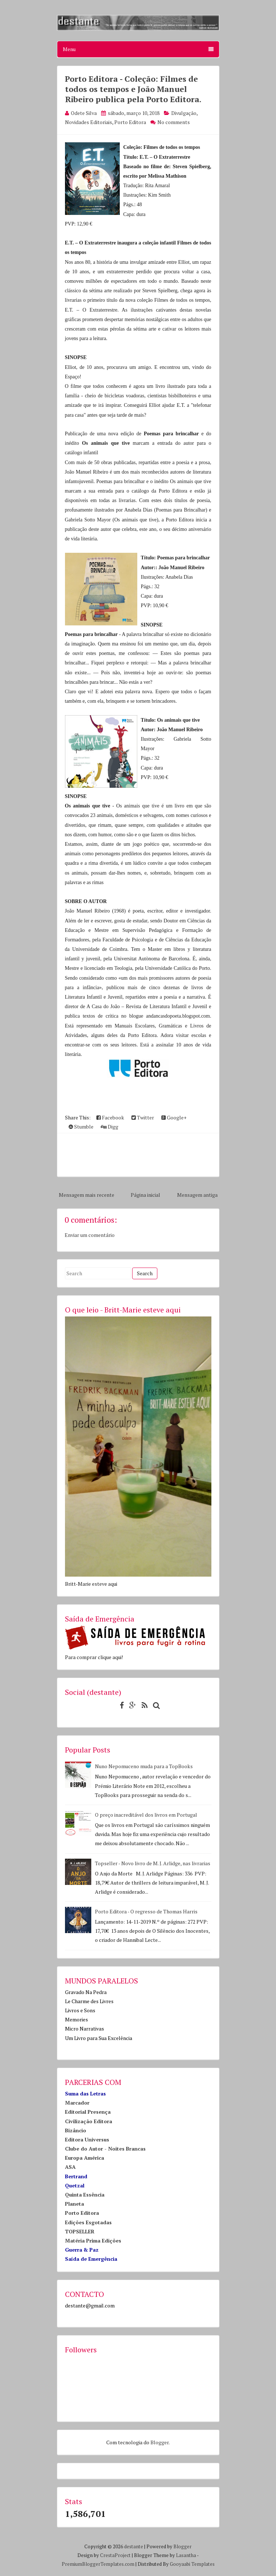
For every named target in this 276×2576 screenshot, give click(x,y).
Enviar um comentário (90, 1234)
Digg (109, 1126)
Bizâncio (75, 2130)
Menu (138, 49)
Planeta (74, 2203)
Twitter (142, 1117)
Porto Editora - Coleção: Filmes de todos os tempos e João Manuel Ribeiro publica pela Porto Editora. (133, 88)
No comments (173, 122)
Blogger (159, 2442)
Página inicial (145, 1194)
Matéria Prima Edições (93, 2240)
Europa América (84, 2157)
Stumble (81, 1126)
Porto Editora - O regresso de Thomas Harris (146, 1911)
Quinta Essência (84, 2194)
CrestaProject (115, 2555)
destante (133, 2546)
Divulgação (183, 112)
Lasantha (186, 2555)
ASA (70, 2166)
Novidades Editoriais (88, 122)
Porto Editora (130, 122)
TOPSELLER (80, 2231)
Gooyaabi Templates (192, 2564)
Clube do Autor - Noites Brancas (105, 2148)
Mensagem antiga (197, 1194)
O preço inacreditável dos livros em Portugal (146, 1814)
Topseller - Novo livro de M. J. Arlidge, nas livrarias (152, 1863)
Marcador (77, 2102)
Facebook (110, 1117)
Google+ (174, 1117)
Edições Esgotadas (88, 2222)
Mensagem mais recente (86, 1194)
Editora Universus (87, 2139)
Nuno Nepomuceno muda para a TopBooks (144, 1766)
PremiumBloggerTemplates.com (98, 2564)
